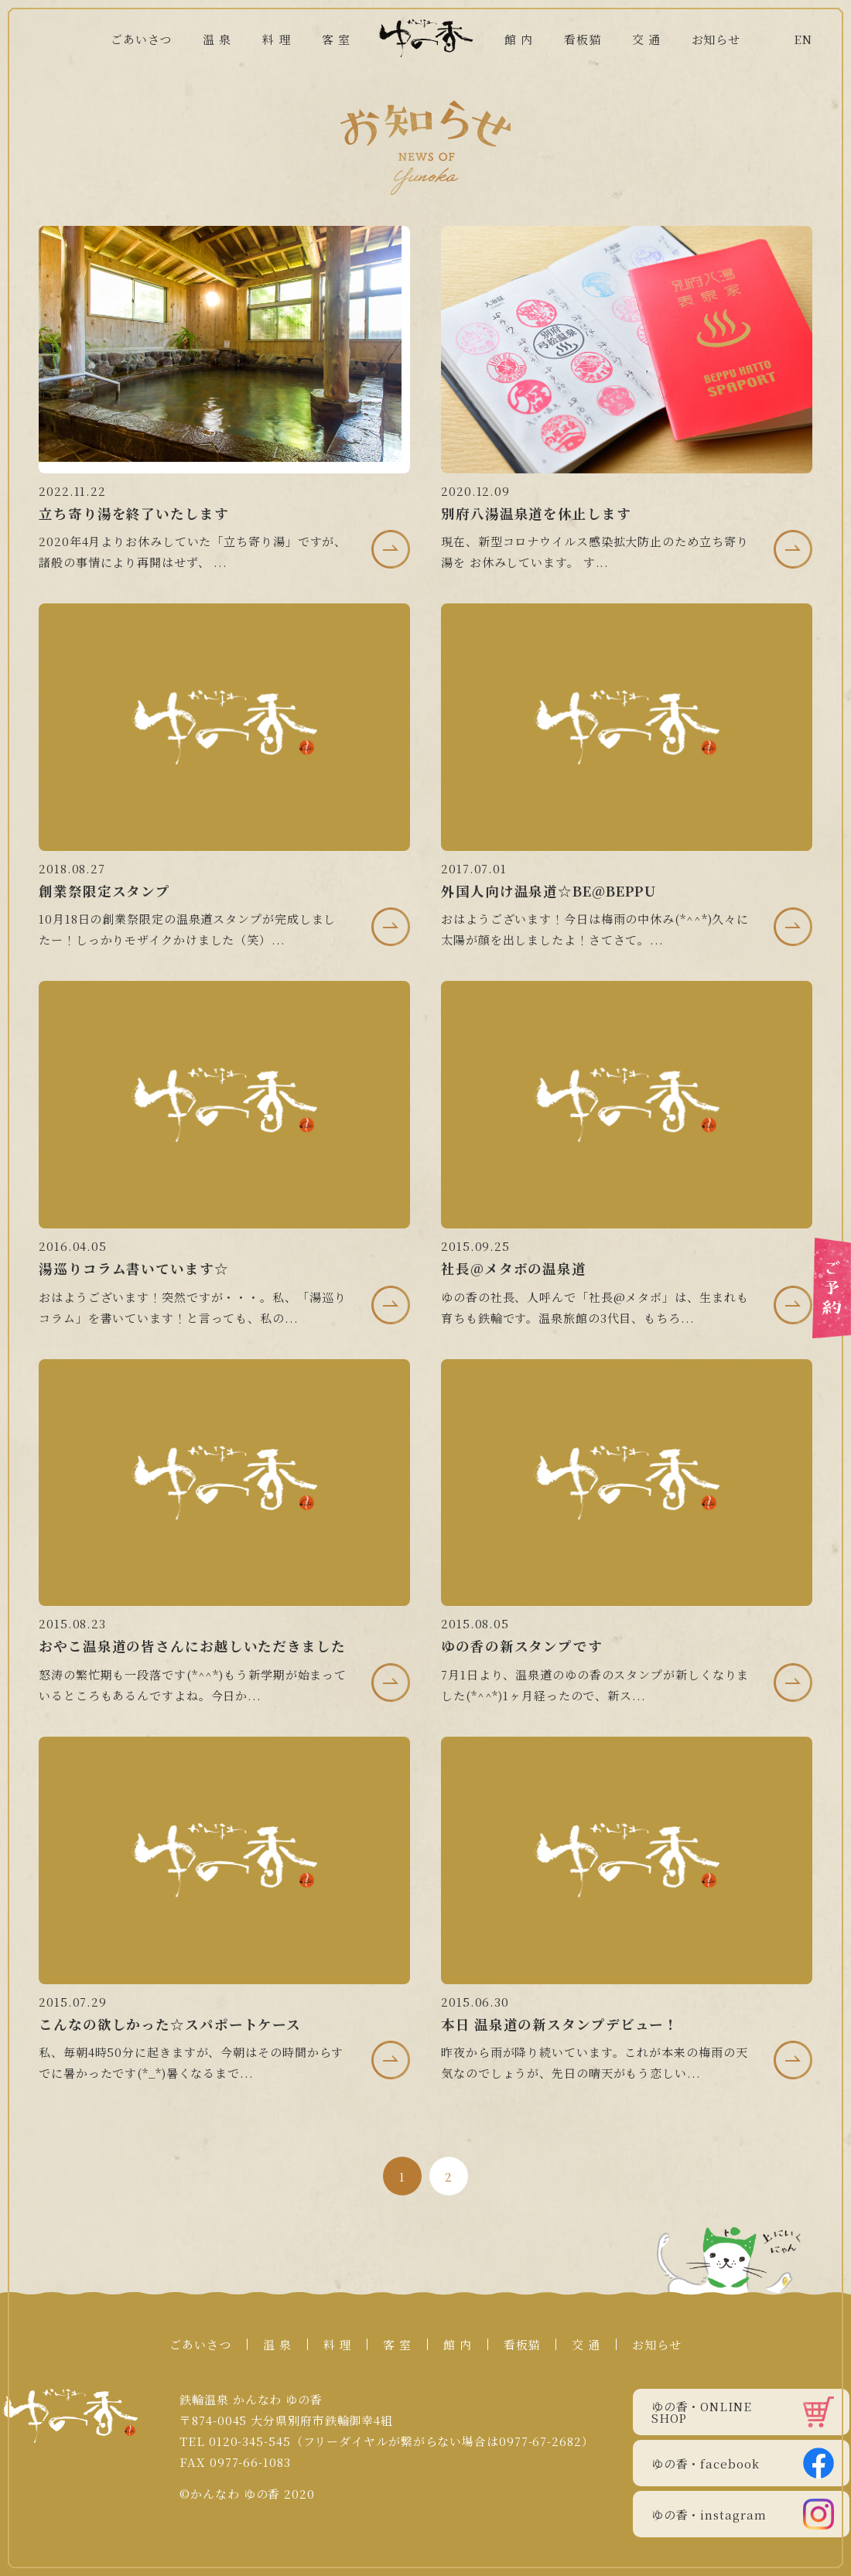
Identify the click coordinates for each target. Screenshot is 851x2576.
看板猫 (582, 39)
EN (803, 39)
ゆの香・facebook (742, 2463)
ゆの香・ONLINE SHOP (742, 2412)
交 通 (646, 39)
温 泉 (217, 39)
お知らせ (716, 39)
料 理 (276, 39)
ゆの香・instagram (742, 2514)
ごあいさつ (142, 39)
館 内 (518, 39)
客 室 (336, 39)
